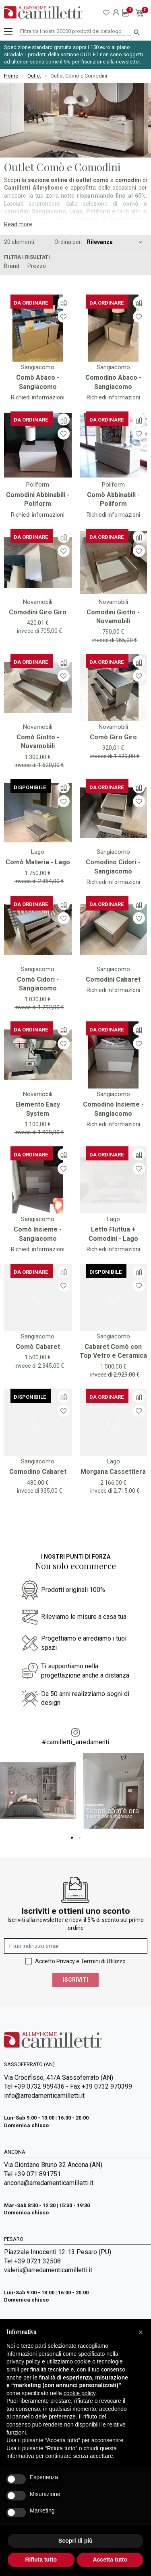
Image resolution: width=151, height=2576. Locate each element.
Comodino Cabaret (37, 1471)
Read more (18, 224)
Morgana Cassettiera (113, 1471)
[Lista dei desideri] (63, 316)
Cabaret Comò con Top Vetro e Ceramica (113, 1351)
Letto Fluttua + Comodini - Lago (113, 1234)
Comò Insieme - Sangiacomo (38, 1234)
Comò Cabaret (38, 1346)
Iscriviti (75, 1980)
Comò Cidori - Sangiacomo (38, 984)
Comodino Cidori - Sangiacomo (113, 866)
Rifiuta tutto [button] (41, 2559)
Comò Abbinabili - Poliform (113, 499)
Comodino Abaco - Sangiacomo (113, 382)
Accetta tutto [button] (110, 2559)
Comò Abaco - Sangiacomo (37, 382)
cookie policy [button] (79, 2393)
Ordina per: (68, 242)
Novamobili (37, 602)
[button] (140, 2332)
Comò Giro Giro (113, 737)
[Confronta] (64, 303)
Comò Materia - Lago (38, 862)
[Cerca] (75, 31)
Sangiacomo (37, 367)
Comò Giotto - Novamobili (38, 741)
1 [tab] (72, 1838)
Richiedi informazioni (37, 397)
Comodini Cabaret (113, 979)
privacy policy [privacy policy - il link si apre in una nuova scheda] (23, 2361)
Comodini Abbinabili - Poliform (37, 499)
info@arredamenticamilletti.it (44, 2095)
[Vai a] (38, 328)
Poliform (37, 484)
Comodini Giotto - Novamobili (113, 616)
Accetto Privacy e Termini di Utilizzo (80, 1961)
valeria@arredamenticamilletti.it (48, 2270)
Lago (37, 851)
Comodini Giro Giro (37, 612)
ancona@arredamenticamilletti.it (48, 2183)
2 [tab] (80, 1838)
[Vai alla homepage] (43, 12)
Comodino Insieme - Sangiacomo (113, 1109)
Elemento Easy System (37, 1109)
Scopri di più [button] (75, 2540)
